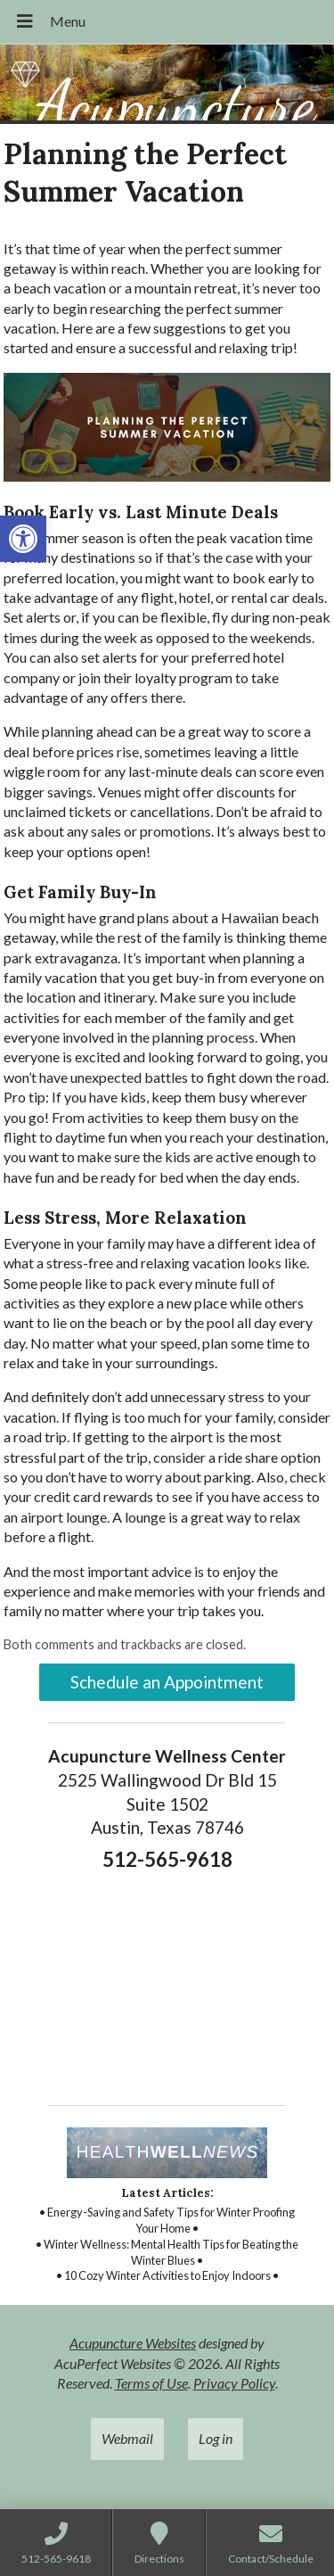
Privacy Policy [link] (234, 2382)
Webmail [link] (127, 2438)
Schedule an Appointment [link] (167, 1682)
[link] (23, 539)
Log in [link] (215, 2438)
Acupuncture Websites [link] (132, 2342)
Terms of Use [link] (151, 2382)
